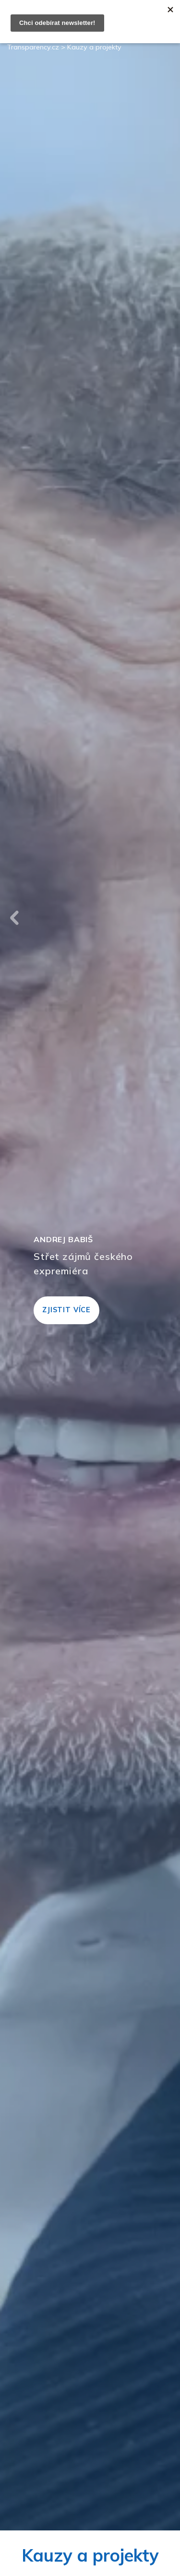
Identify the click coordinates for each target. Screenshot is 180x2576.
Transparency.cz (33, 47)
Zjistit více (66, 1310)
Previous (14, 918)
